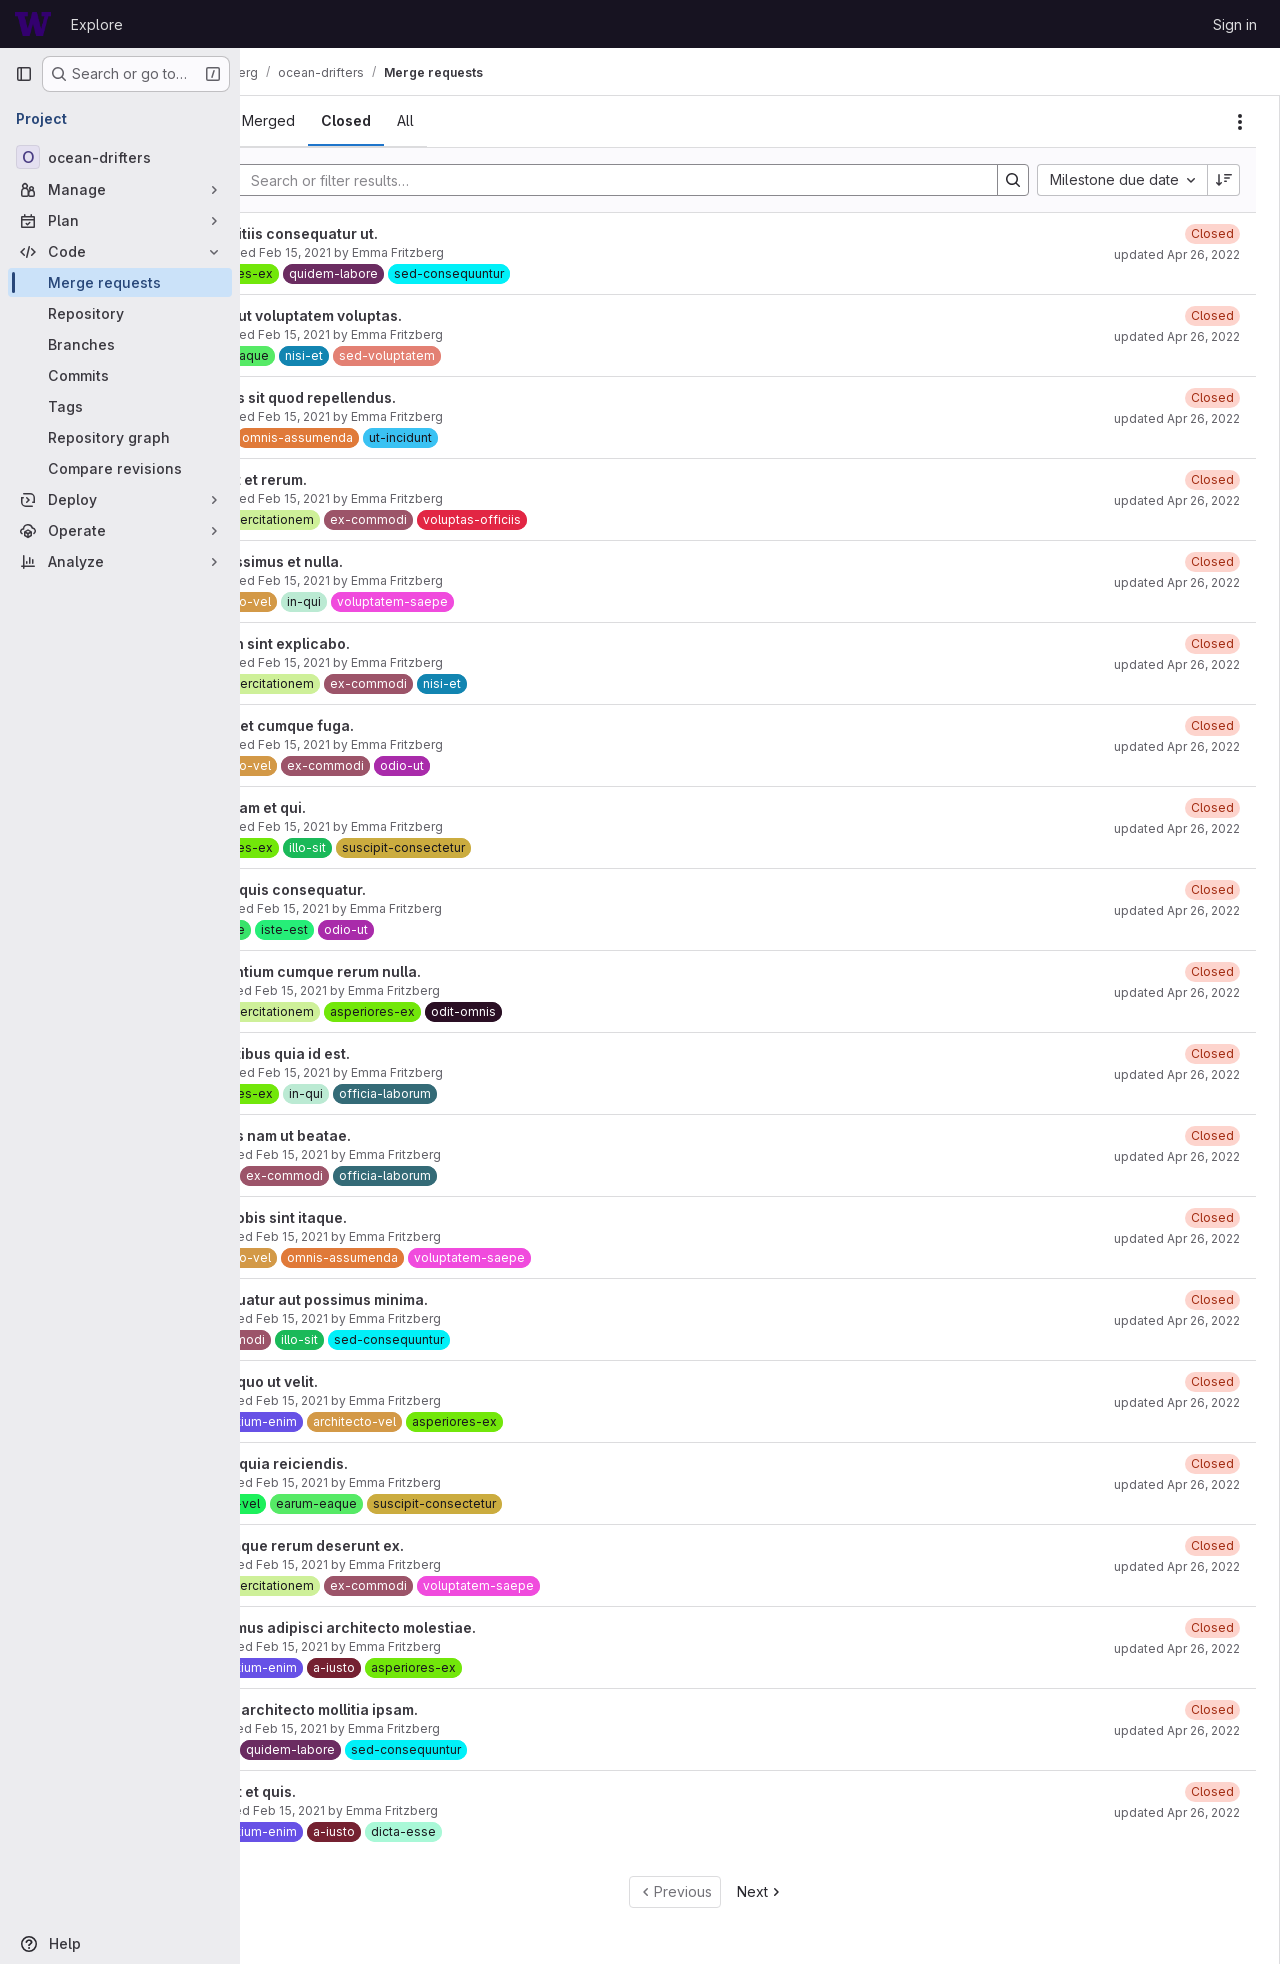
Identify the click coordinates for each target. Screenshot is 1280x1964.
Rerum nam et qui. (342, 807)
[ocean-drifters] (120, 157)
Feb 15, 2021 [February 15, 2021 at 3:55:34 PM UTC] (392, 334)
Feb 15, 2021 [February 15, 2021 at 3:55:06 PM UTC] (392, 1072)
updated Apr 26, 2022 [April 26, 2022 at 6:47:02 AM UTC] (1177, 746)
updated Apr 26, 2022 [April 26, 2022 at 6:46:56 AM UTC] (1177, 254)
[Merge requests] (120, 282)
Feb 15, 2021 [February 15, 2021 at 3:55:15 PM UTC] (392, 826)
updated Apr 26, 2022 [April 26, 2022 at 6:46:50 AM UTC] (1177, 1074)
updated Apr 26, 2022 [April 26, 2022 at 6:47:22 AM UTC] (1177, 336)
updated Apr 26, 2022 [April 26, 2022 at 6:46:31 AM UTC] (1177, 1402)
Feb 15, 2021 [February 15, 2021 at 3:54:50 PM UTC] (390, 1482)
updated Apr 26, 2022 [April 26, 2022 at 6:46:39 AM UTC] (1177, 1320)
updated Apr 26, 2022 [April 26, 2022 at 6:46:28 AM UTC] (1177, 1484)
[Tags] (120, 406)
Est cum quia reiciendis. (363, 1463)
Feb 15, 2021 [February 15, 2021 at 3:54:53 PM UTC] (390, 1400)
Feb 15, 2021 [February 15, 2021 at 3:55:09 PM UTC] (389, 990)
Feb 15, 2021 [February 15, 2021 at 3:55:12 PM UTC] (391, 908)
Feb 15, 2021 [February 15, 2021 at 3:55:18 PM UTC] (392, 744)
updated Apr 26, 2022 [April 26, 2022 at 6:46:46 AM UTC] (1177, 1156)
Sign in (1235, 24)
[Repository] (120, 313)
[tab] (295, 121)
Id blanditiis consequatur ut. (378, 233)
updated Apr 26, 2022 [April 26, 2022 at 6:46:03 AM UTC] (1177, 1730)
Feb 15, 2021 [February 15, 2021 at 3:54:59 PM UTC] (390, 1236)
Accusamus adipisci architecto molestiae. (427, 1627)
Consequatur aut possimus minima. (403, 1299)
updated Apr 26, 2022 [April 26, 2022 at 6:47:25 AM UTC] (1177, 500)
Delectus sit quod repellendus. (387, 397)
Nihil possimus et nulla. (360, 561)
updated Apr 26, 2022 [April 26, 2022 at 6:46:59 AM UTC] (1177, 992)
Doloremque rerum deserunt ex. (391, 1545)
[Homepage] (33, 24)
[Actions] (1240, 122)
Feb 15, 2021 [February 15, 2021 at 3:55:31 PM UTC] (392, 416)
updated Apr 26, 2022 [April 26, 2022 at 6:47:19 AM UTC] (1177, 418)
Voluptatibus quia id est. (364, 1053)
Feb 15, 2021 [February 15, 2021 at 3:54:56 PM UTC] (390, 1318)
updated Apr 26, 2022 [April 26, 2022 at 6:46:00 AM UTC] (1177, 1812)
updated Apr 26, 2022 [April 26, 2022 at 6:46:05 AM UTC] (1177, 1566)
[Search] (657, 180)
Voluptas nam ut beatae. (364, 1135)
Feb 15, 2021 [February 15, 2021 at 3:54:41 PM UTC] (389, 1728)
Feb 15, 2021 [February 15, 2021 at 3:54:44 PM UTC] (390, 1646)
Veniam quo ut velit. (348, 1381)
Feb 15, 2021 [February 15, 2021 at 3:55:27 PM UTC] (392, 498)
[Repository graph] (120, 437)
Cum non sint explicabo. (364, 643)
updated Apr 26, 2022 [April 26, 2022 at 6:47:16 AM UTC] (1177, 664)
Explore (97, 24)
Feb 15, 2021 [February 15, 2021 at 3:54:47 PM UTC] (390, 1564)
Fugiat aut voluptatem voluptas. (390, 315)
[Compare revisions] (120, 468)
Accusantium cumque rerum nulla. (399, 971)
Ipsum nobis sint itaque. (362, 1217)
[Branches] (120, 344)
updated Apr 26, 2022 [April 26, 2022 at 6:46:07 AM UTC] (1177, 1648)
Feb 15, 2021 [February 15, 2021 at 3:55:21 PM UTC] (392, 662)
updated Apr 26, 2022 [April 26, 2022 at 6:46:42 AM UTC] (1177, 1238)
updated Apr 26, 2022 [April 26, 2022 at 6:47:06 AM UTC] (1177, 910)
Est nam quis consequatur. (372, 889)
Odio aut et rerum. (342, 479)
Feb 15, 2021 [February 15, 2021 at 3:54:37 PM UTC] (387, 1810)
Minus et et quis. (337, 1791)
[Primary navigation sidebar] (24, 74)
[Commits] (120, 375)
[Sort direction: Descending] (1224, 180)
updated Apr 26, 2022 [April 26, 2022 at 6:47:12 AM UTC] (1177, 828)
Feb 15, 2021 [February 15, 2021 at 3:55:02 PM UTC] (390, 1154)
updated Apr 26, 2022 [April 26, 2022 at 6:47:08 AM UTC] (1177, 582)
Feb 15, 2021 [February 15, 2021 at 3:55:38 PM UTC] (393, 252)
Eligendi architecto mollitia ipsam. (398, 1709)
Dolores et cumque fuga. (366, 725)
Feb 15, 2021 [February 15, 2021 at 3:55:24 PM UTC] (392, 580)
